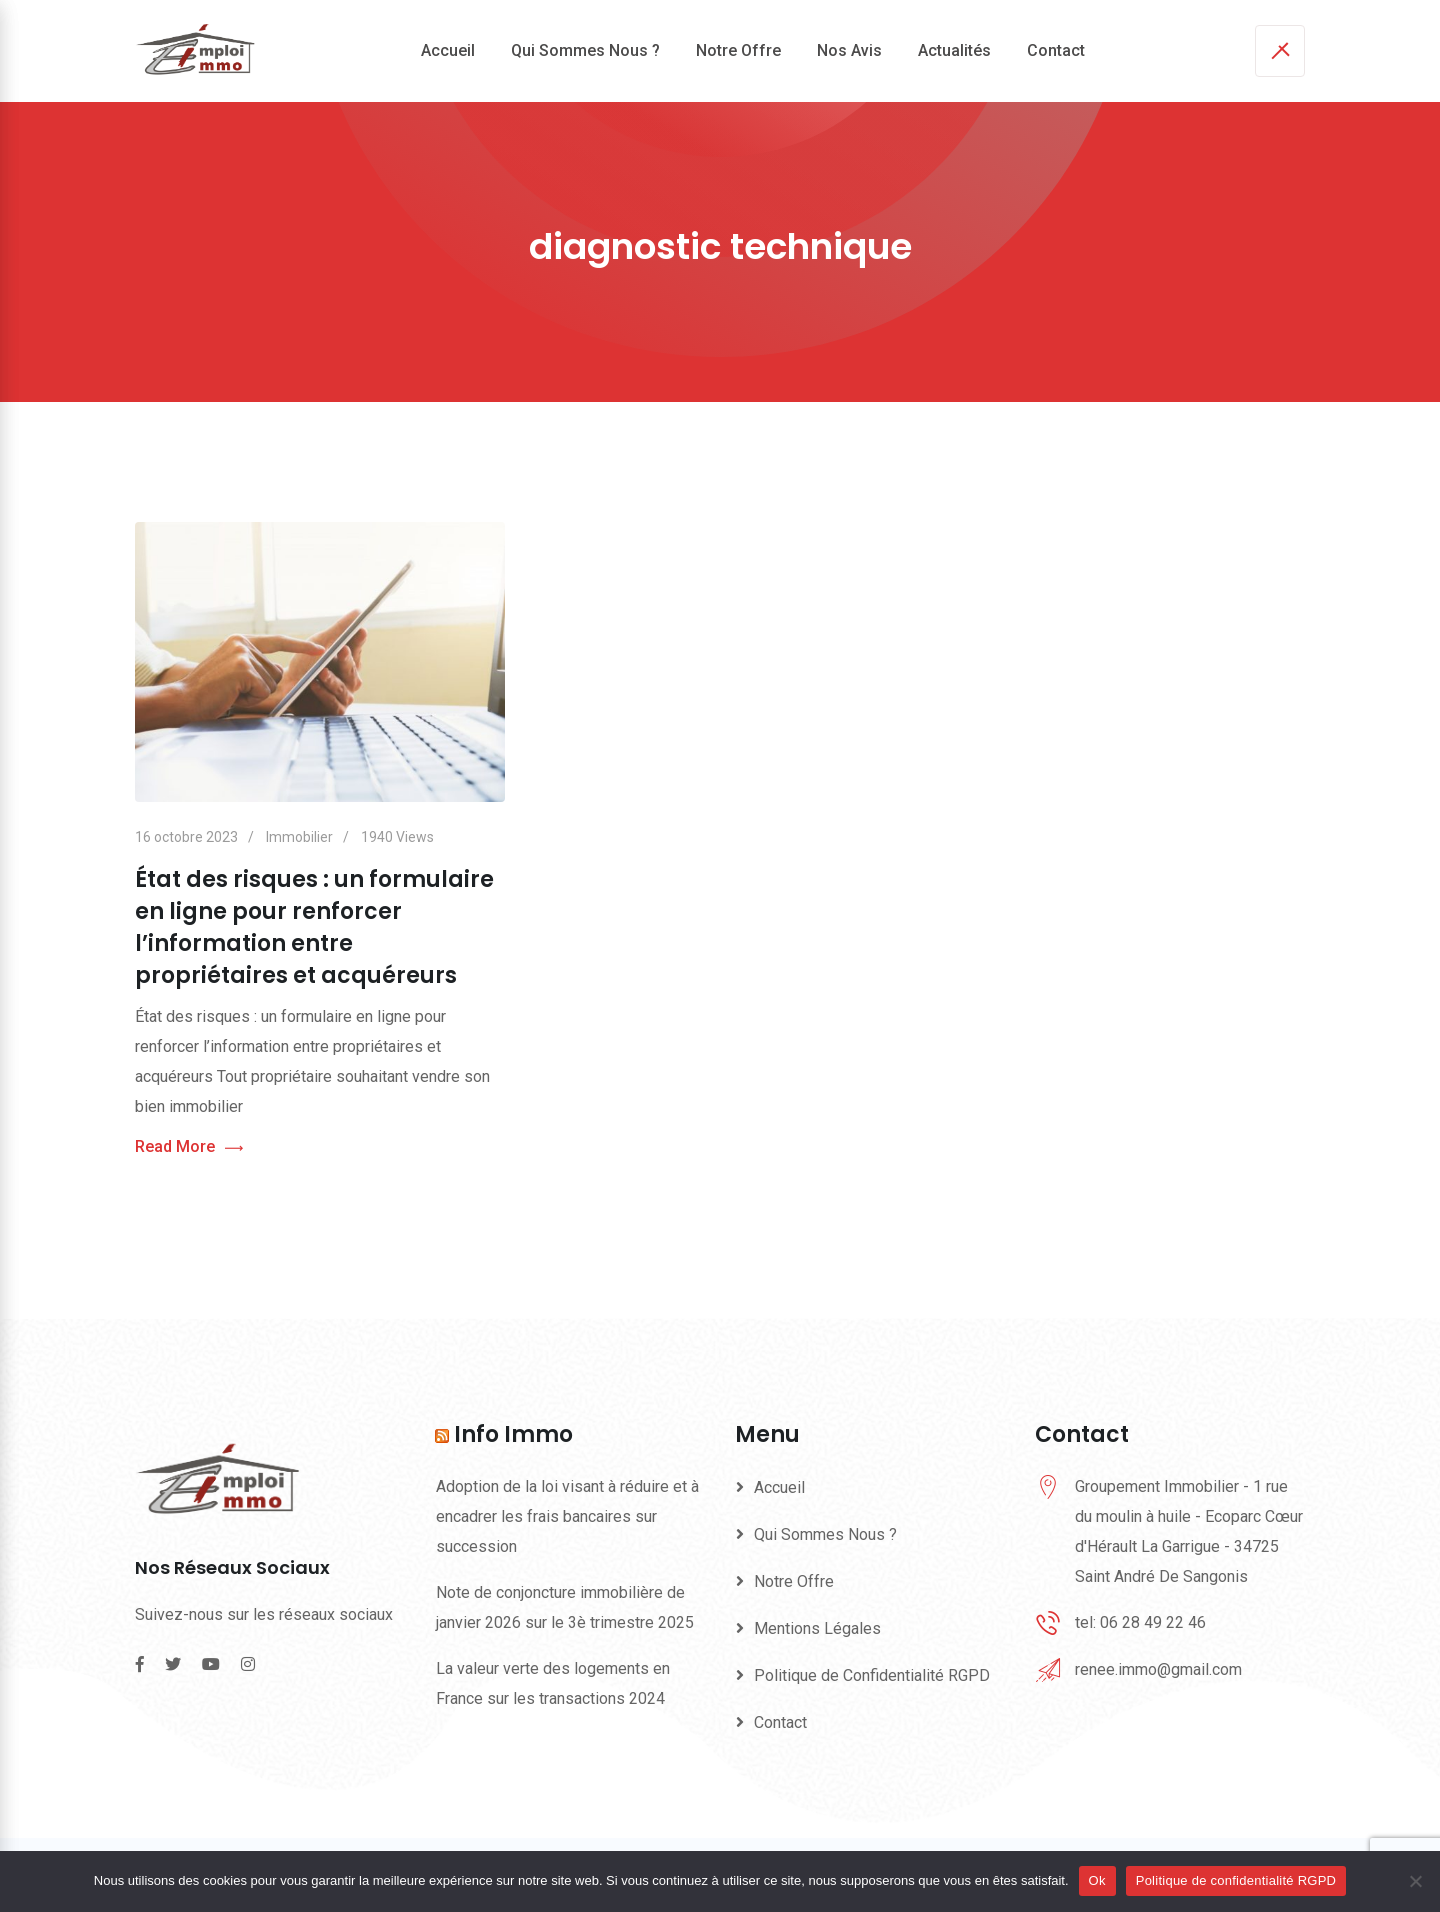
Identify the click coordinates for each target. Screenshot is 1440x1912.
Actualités (954, 50)
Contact (1056, 50)
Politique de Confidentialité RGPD (872, 1675)
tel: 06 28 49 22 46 (1140, 1622)
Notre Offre (738, 50)
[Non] (1415, 1881)
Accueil (448, 50)
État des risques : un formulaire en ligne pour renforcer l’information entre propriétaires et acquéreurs (314, 927)
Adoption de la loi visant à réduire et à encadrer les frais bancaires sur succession (567, 1516)
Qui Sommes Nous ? (585, 50)
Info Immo (513, 1434)
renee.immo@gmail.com (1158, 1669)
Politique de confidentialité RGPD (1236, 1880)
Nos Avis (849, 50)
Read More (189, 1147)
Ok (1097, 1880)
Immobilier (299, 837)
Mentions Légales (817, 1628)
